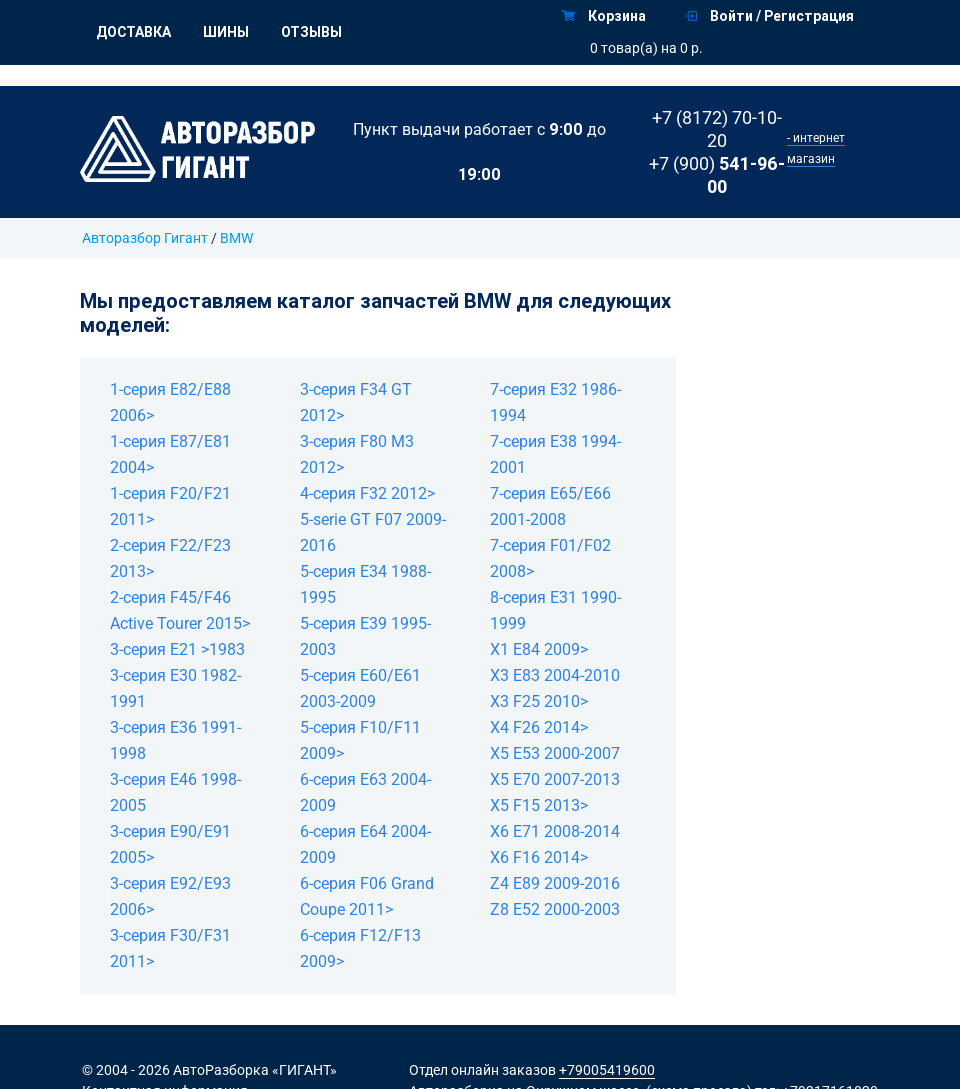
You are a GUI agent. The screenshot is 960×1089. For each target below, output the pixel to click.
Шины (226, 32)
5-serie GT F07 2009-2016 (373, 532)
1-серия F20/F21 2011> (170, 506)
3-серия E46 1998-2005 (175, 792)
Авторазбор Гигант (145, 238)
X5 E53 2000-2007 (555, 753)
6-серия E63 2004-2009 (365, 792)
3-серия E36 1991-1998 (175, 740)
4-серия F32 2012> (367, 493)
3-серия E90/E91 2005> (170, 844)
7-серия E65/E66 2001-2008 (550, 506)
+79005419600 (607, 1070)
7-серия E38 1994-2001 (555, 454)
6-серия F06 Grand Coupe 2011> (367, 896)
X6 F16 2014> (539, 857)
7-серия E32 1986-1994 (555, 402)
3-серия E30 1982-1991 (175, 688)
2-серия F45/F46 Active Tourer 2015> (180, 610)
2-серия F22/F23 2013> (170, 558)
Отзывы (311, 32)
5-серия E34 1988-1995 (365, 584)
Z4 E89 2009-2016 (555, 883)
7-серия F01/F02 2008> (550, 558)
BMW (236, 238)
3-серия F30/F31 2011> (170, 948)
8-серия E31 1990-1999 (555, 610)
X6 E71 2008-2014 (555, 831)
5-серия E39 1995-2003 (365, 636)
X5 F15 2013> (539, 805)
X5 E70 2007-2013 (555, 779)
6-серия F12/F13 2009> (360, 948)
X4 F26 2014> (539, 727)
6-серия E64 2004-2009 (365, 844)
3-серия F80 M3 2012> (357, 454)
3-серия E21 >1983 (177, 649)
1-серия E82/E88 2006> (170, 402)
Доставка (133, 32)
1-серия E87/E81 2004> (170, 454)
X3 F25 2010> (539, 701)
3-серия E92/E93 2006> (170, 896)
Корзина (603, 16)
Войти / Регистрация (769, 16)
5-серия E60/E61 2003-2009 (360, 688)
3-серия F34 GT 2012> (356, 402)
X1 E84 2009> (539, 649)
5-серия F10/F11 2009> (360, 740)
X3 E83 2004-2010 (555, 675)
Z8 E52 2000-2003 (555, 909)
